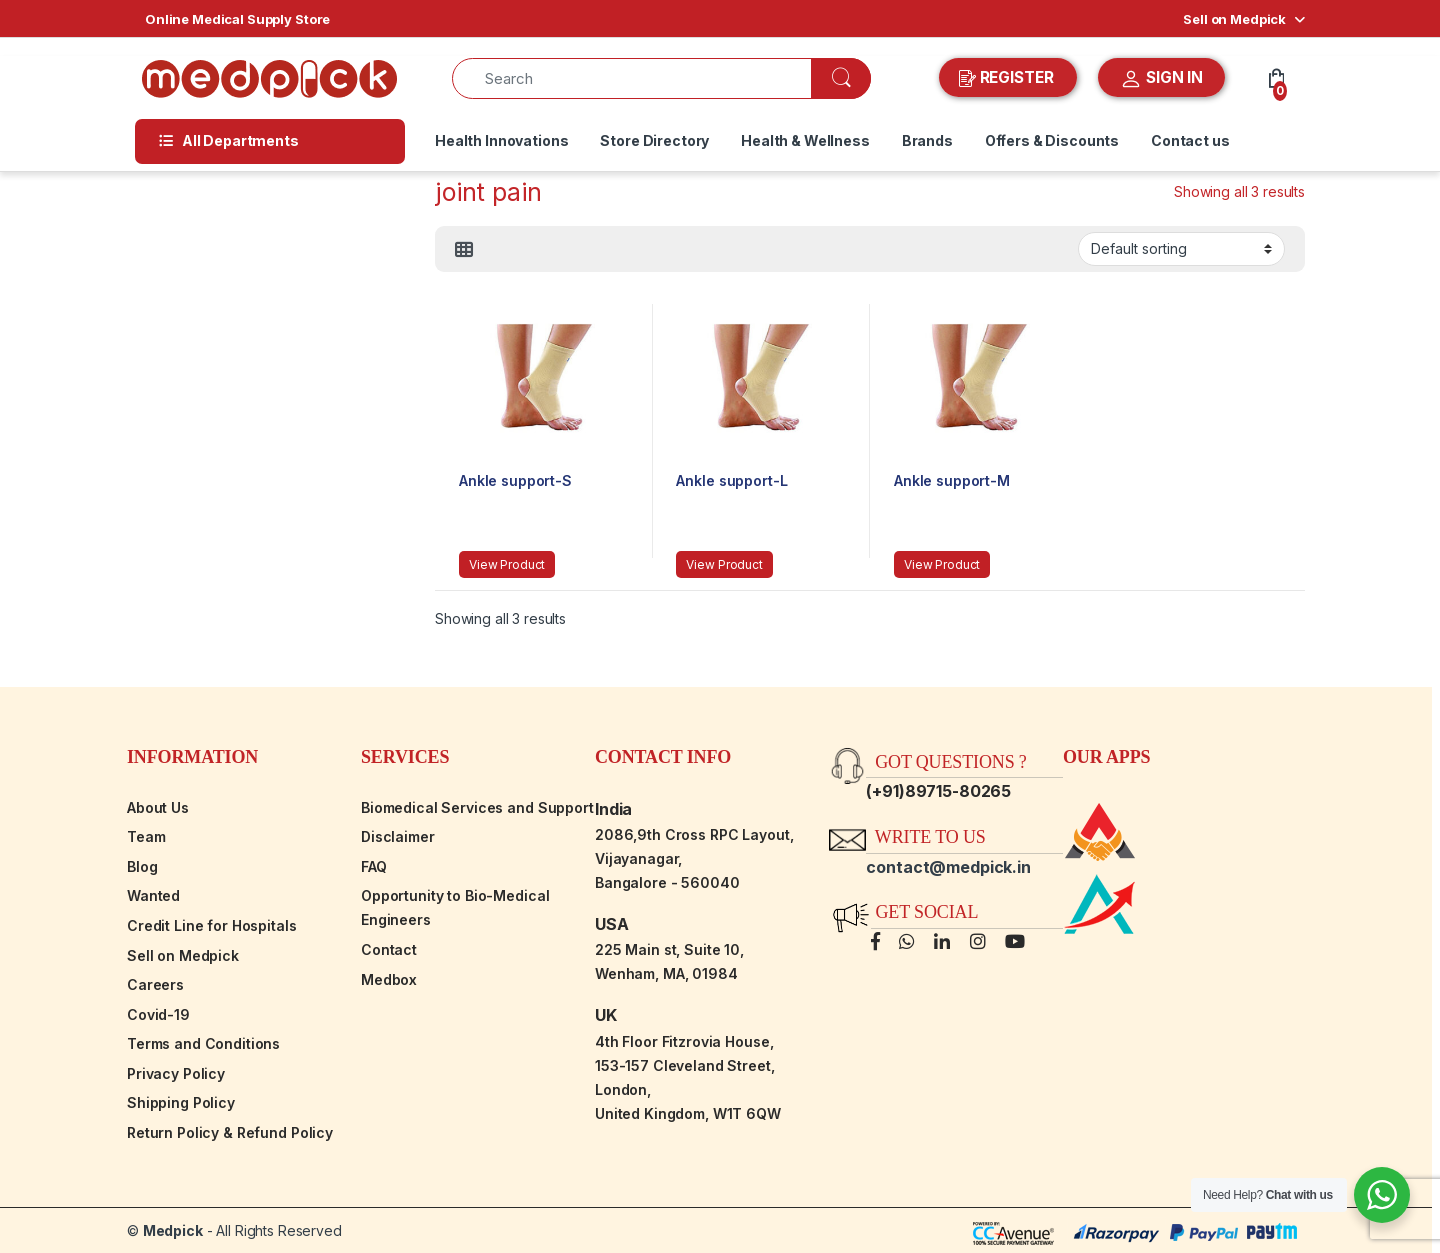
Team (146, 836)
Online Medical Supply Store (237, 19)
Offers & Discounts (1052, 140)
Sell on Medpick (1234, 19)
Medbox (389, 979)
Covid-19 (158, 1014)
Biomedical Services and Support (477, 807)
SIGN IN (1161, 79)
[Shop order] (1181, 249)
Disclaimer (398, 836)
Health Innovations (501, 140)
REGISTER (1008, 78)
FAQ (374, 866)
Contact (389, 949)
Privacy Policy (176, 1073)
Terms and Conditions (203, 1043)
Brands (927, 140)
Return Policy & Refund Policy (230, 1132)
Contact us (1190, 140)
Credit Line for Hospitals (212, 925)
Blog (142, 866)
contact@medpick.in (948, 867)
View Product (507, 564)
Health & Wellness (805, 140)
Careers (155, 984)
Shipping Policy (181, 1102)
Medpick (173, 1230)
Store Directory (654, 140)
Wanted (153, 895)
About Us (158, 807)
